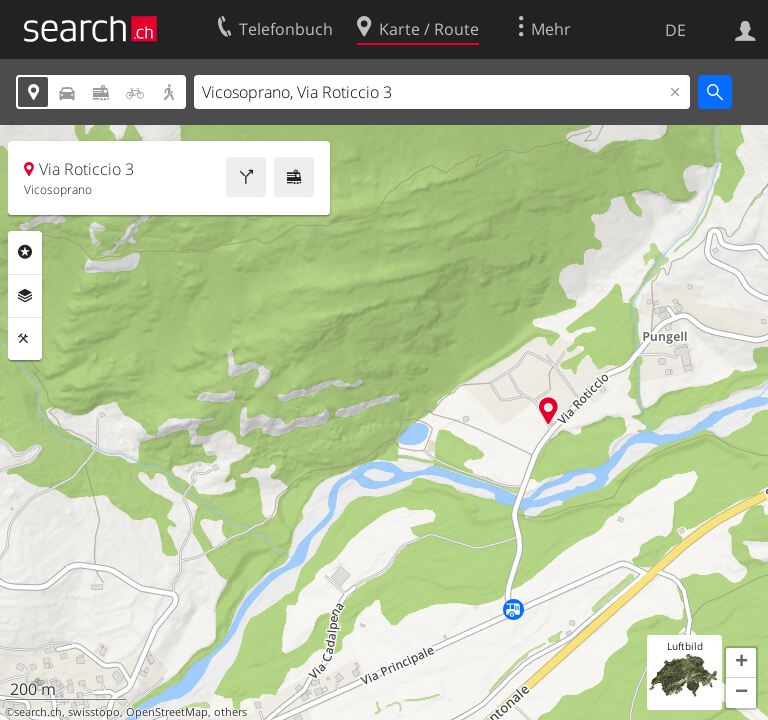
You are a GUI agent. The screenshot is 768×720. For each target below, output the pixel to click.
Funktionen (25, 339)
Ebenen (25, 296)
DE (675, 30)
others (230, 712)
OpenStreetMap (167, 712)
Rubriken (25, 252)
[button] (741, 663)
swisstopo (94, 712)
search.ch (38, 712)
